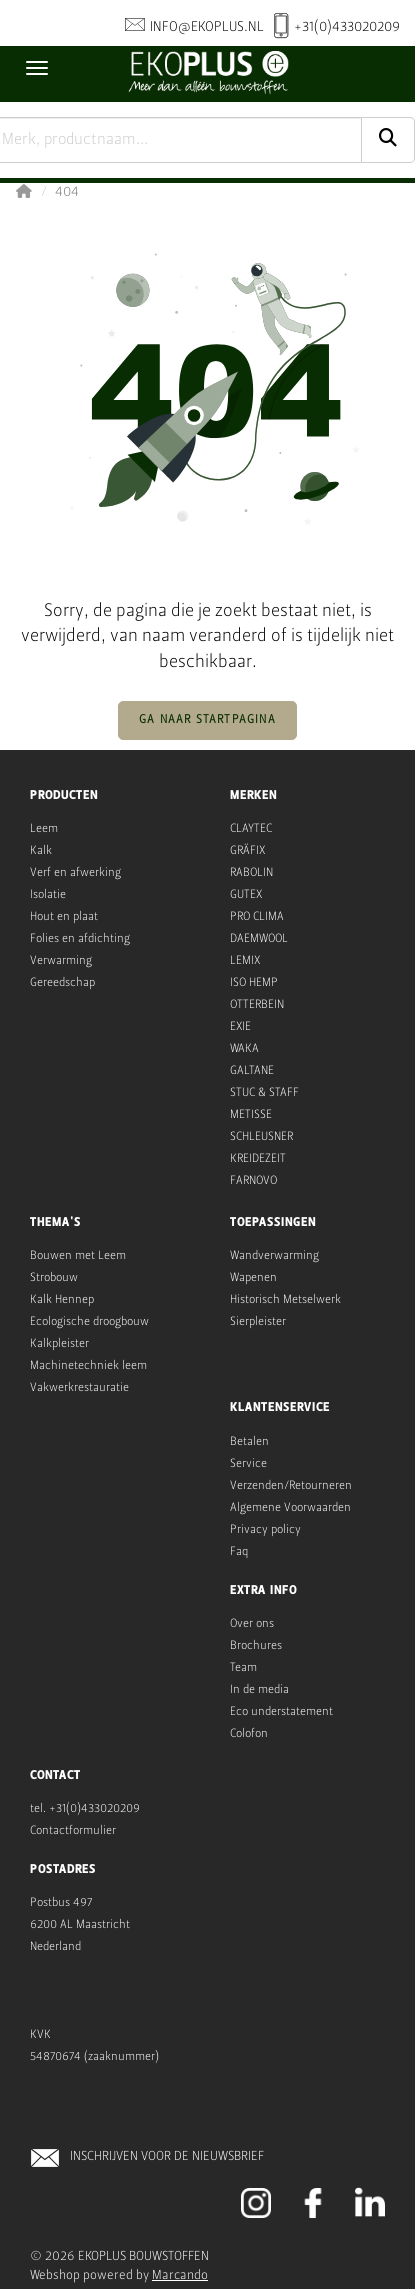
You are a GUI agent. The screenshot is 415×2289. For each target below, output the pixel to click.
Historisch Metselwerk (285, 1300)
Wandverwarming (274, 1256)
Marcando (180, 2275)
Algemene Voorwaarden (290, 1508)
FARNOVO (253, 1181)
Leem (44, 829)
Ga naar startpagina (207, 720)
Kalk (41, 851)
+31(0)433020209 (337, 28)
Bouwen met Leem (78, 1256)
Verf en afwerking (75, 873)
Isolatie (48, 895)
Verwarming (61, 961)
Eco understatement (281, 1712)
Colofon (249, 1734)
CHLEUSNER (264, 1137)
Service (248, 1464)
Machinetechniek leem (88, 1366)
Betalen (249, 1442)
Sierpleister (258, 1322)
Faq (239, 1552)
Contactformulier (73, 1831)
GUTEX (246, 895)
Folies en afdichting (80, 939)
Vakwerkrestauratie (79, 1388)
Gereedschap (62, 983)
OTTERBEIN (257, 1005)
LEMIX (245, 961)
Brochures (256, 1646)
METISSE (251, 1115)
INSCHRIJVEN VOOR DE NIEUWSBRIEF (167, 2156)
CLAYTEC (251, 829)
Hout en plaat (64, 917)
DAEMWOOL (259, 939)
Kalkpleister (59, 1344)
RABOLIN (251, 873)
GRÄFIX (247, 851)
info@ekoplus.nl (194, 26)
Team (243, 1668)
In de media (259, 1690)
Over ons (252, 1624)
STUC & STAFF (264, 1093)
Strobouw (54, 1278)
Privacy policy (265, 1530)
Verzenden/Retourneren (291, 1486)
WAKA (244, 1049)
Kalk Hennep (62, 1300)
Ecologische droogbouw (89, 1322)
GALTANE (252, 1071)
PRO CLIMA (257, 917)
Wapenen (253, 1278)
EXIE (240, 1027)
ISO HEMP (254, 983)
